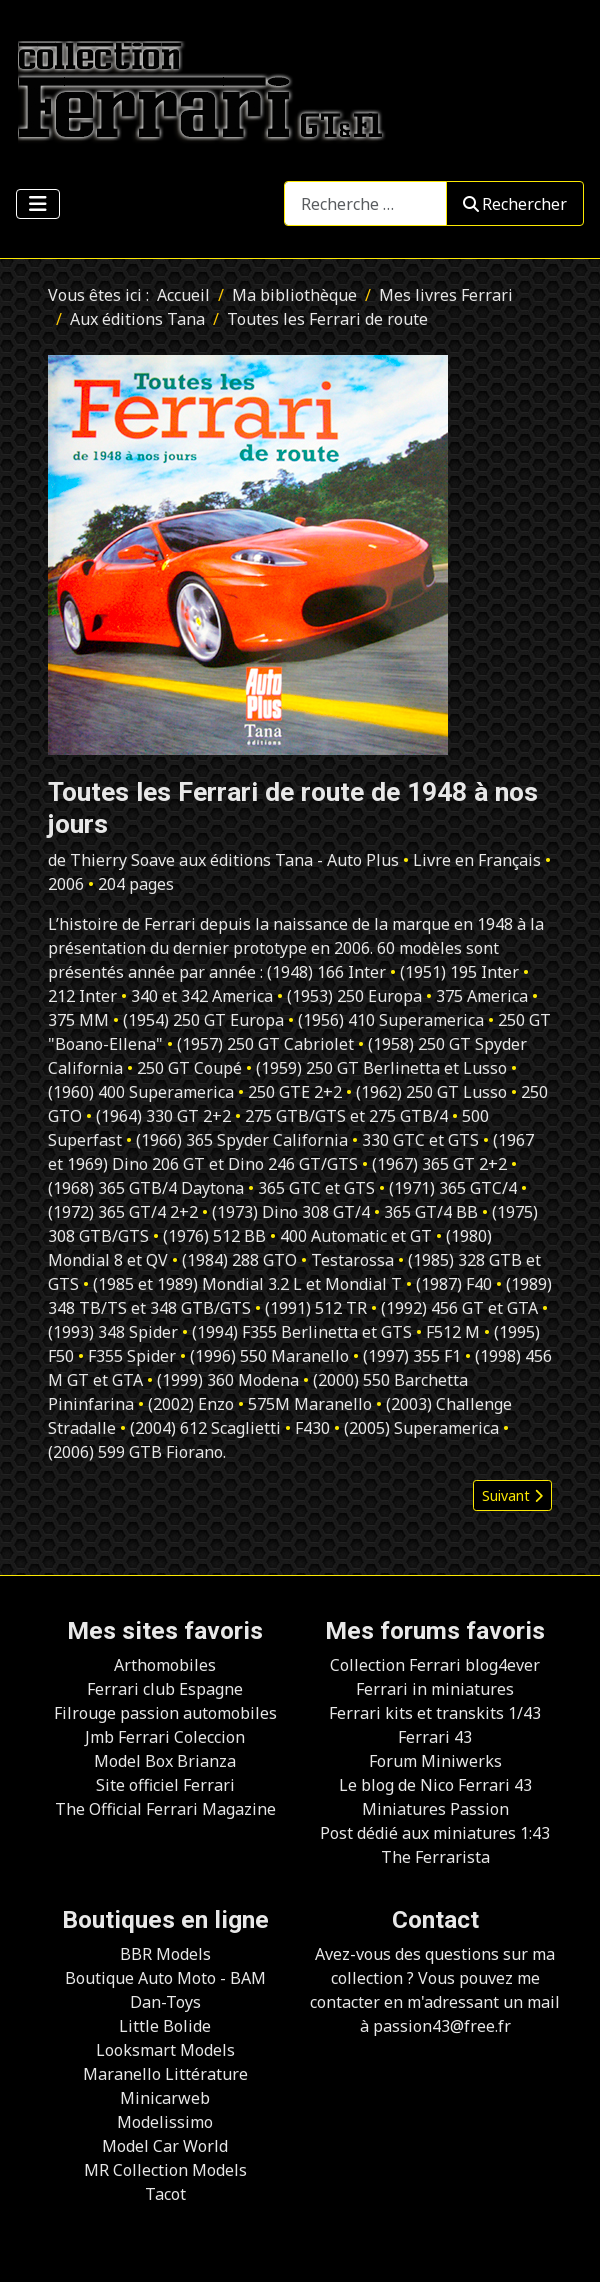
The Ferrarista (435, 1857)
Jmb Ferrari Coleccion (165, 1737)
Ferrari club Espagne (165, 1689)
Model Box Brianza (165, 1761)
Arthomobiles (165, 1665)
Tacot (165, 2194)
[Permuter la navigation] (38, 204)
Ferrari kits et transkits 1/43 (435, 1713)
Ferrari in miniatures (435, 1689)
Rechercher (515, 204)
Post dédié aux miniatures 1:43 (435, 1833)
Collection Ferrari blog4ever (435, 1665)
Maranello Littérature (165, 2074)
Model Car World (165, 2146)
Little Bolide (165, 2026)
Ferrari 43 (435, 1737)
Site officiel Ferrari (165, 1785)
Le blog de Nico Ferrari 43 (435, 1785)
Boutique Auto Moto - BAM (165, 1978)
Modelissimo (165, 2122)
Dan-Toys (165, 2002)
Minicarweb (165, 2098)
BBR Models (165, 1954)
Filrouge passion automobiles (165, 1713)
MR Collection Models (165, 2170)
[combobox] (365, 203)
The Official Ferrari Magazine (165, 1809)
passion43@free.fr (442, 2026)
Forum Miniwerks (435, 1761)
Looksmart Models (165, 2050)
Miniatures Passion (435, 1809)
